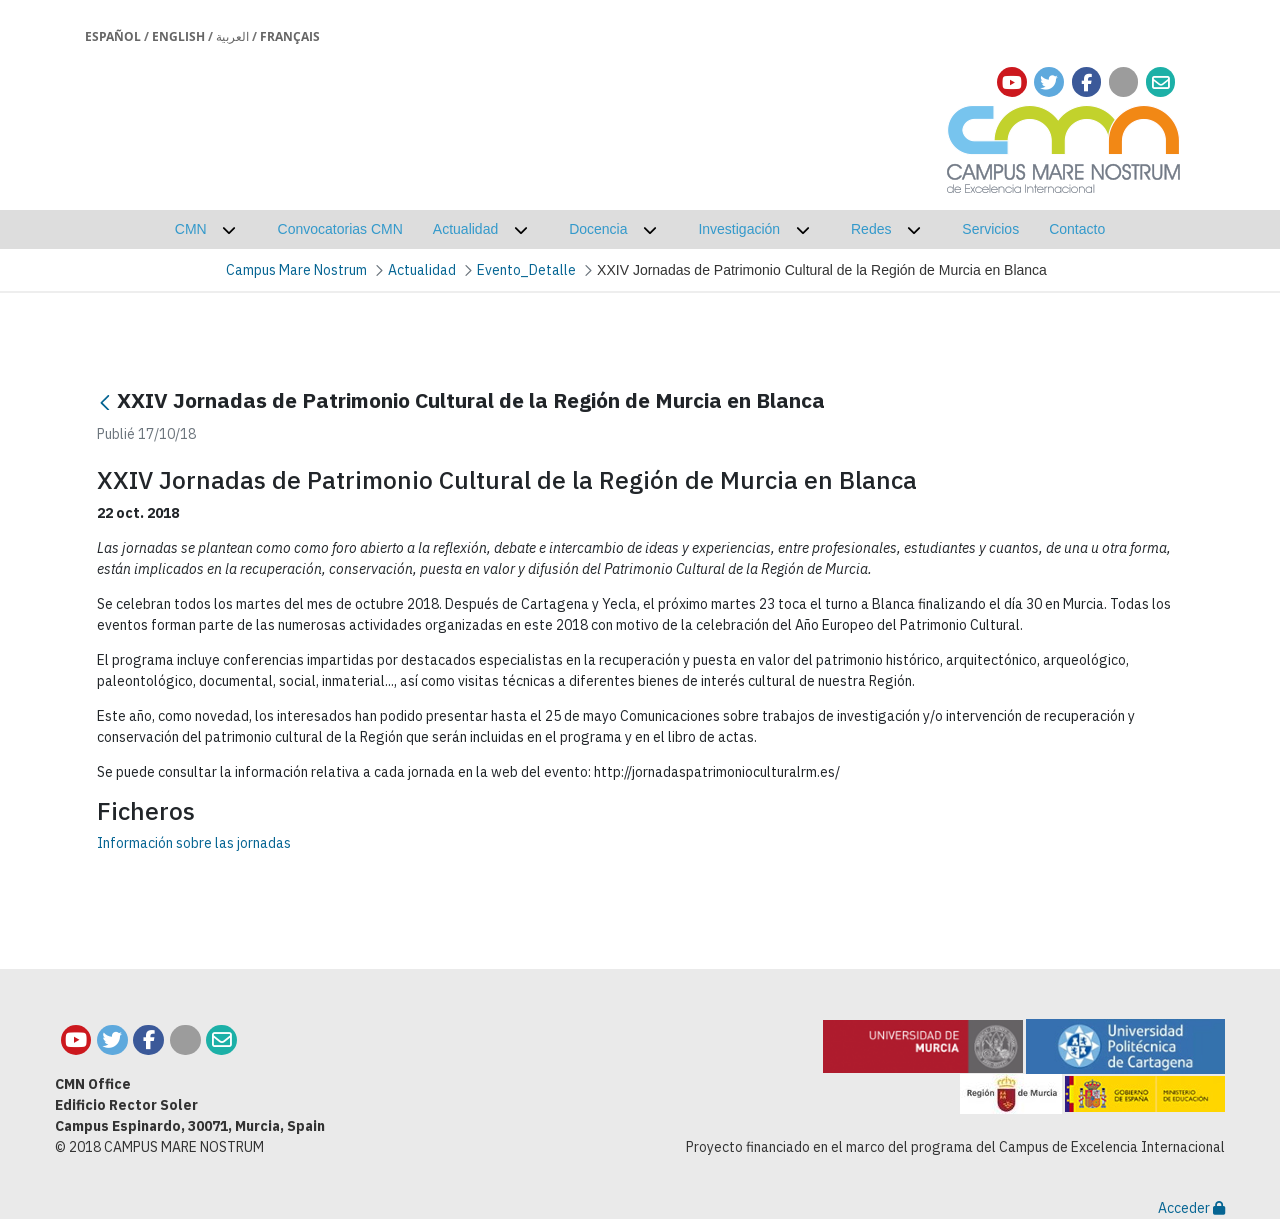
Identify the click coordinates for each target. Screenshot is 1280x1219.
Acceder (1191, 1208)
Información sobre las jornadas (194, 843)
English (178, 36)
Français (290, 36)
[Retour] (105, 402)
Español (113, 36)
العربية (232, 36)
